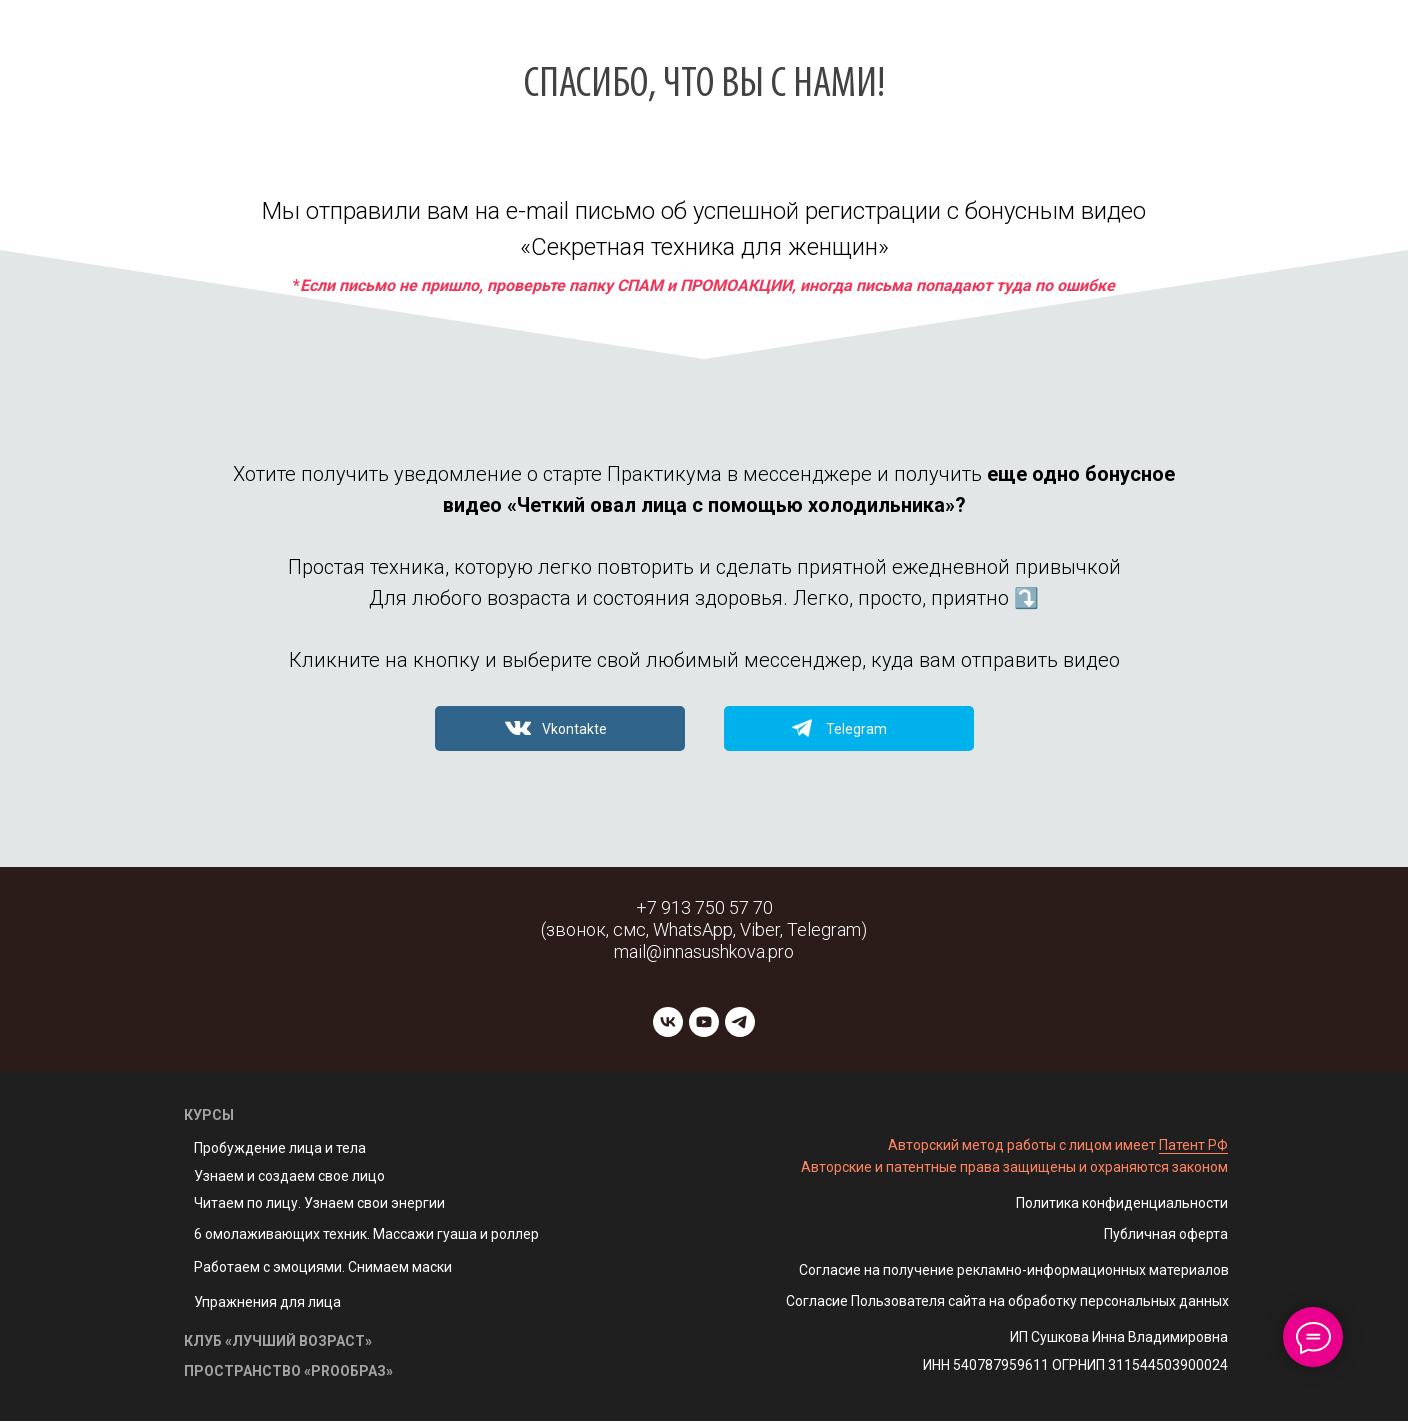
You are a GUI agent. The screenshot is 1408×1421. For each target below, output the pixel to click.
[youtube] (704, 1022)
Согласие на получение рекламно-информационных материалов (1014, 1270)
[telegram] (740, 1022)
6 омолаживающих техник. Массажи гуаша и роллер (366, 1234)
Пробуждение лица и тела (280, 1148)
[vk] (668, 1022)
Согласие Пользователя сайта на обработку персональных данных (1007, 1301)
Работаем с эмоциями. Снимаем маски (323, 1267)
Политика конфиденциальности (1122, 1203)
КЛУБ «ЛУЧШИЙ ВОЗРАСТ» (278, 1341)
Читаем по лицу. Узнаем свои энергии (319, 1203)
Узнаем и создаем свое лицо (289, 1176)
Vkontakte (574, 729)
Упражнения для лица (267, 1302)
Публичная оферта (1166, 1234)
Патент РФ (1193, 1145)
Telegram (856, 729)
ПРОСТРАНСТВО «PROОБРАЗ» (288, 1371)
